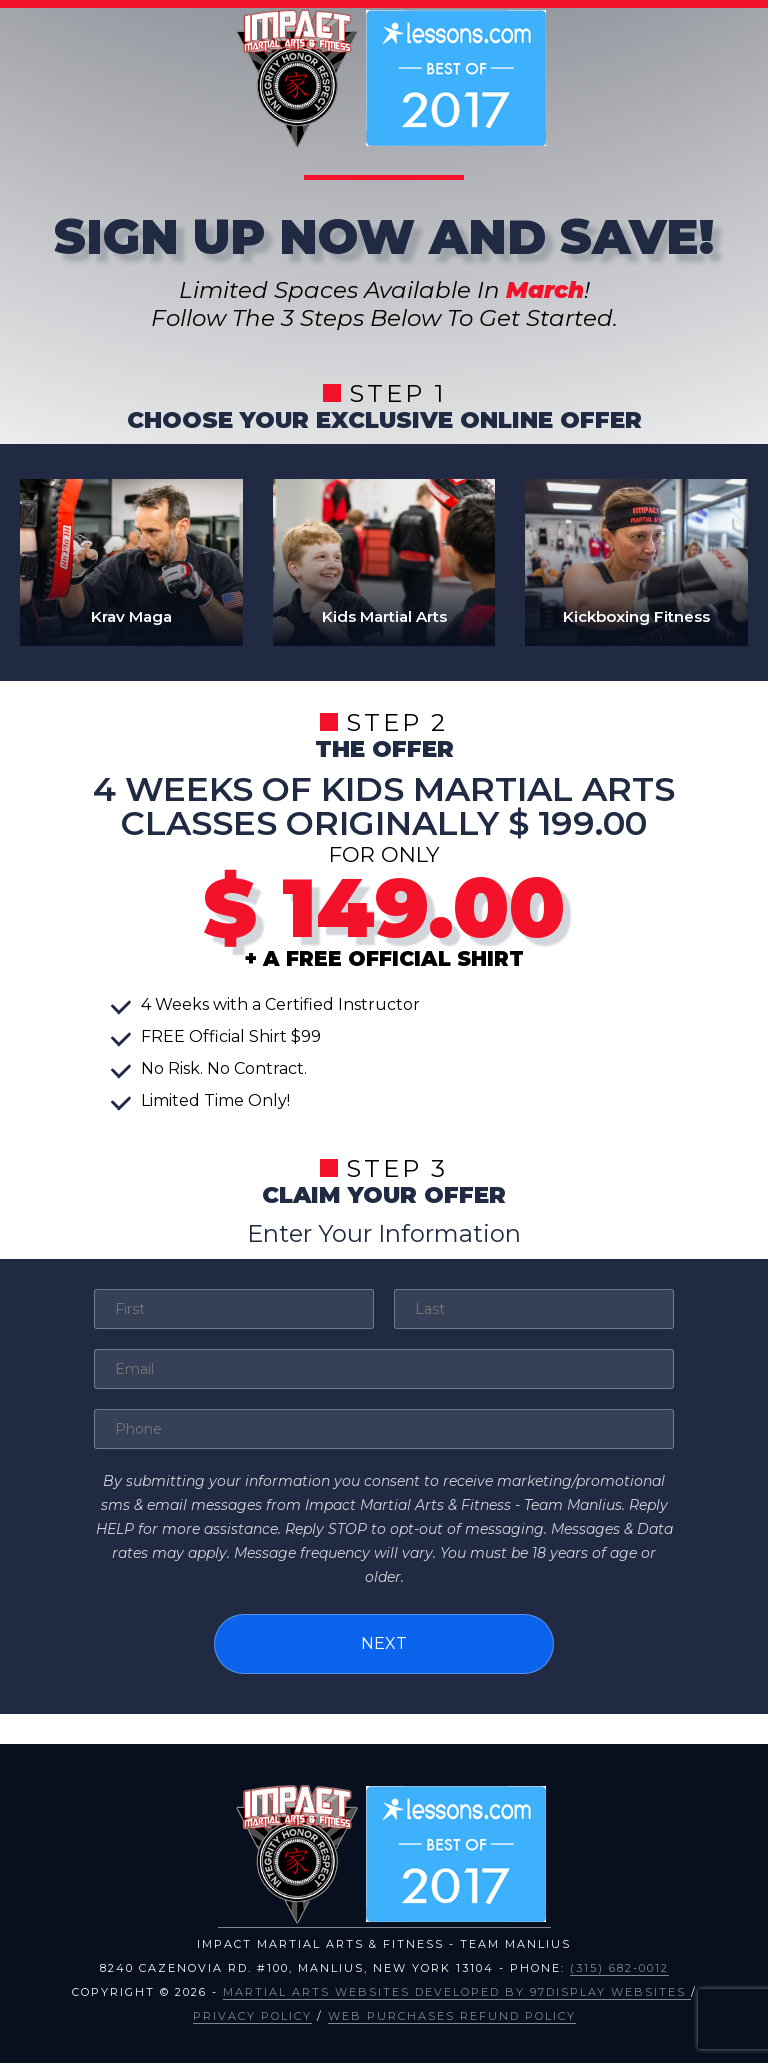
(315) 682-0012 (619, 1963)
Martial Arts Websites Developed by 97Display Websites (457, 1987)
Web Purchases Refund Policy (452, 2011)
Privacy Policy (252, 2011)
